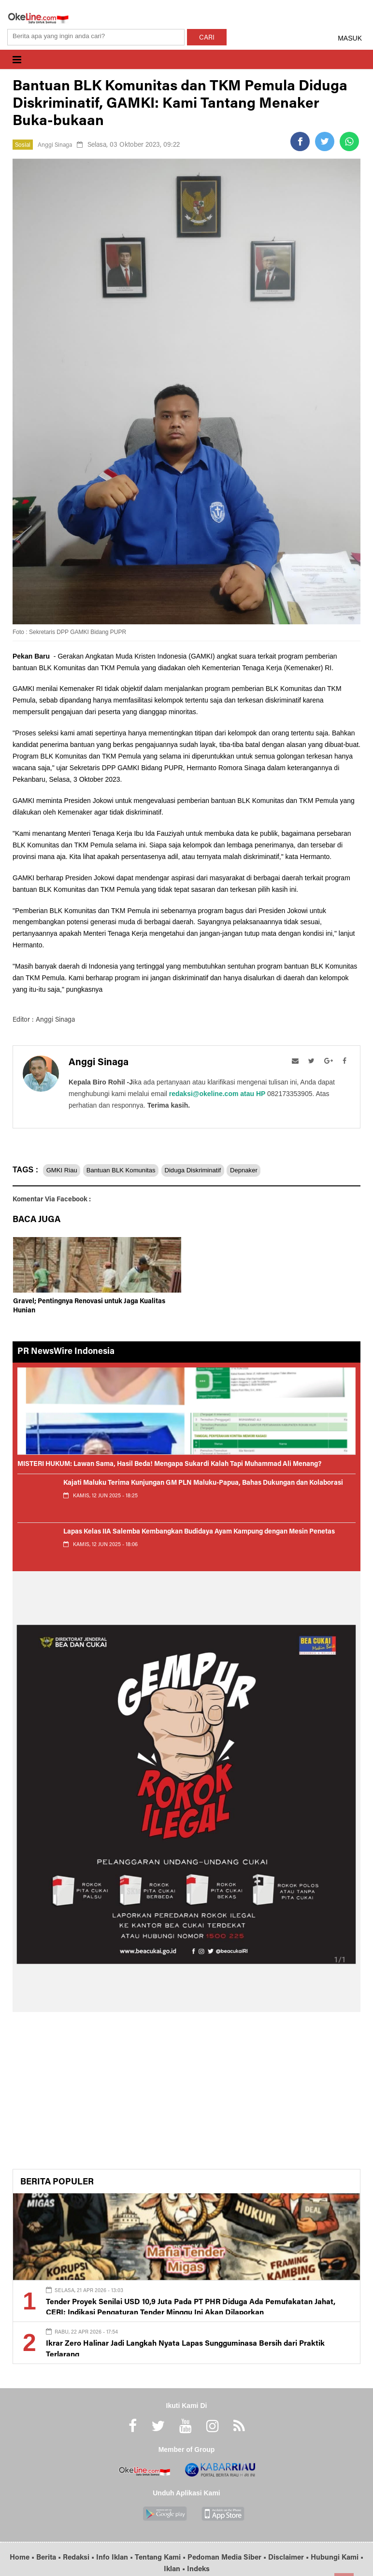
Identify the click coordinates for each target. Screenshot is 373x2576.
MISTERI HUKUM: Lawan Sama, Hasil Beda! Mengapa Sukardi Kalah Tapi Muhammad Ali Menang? (169, 1464)
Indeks (198, 2569)
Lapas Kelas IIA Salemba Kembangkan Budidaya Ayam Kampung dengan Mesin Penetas (199, 1532)
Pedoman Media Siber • (227, 2558)
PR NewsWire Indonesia (66, 1352)
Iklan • (175, 2569)
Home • (23, 2558)
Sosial (23, 145)
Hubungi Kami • (337, 2558)
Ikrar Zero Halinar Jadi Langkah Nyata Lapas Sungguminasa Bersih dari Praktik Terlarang (186, 2342)
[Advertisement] (186, 2094)
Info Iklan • (115, 2558)
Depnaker (276, 1170)
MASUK (350, 38)
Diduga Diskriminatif (216, 1170)
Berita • (49, 2558)
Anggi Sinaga (59, 145)
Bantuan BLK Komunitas (134, 1170)
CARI (207, 38)
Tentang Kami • (161, 2558)
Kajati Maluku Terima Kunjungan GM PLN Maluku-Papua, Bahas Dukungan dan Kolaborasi (203, 1483)
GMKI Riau (64, 1170)
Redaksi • (79, 2558)
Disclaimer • (289, 2558)
